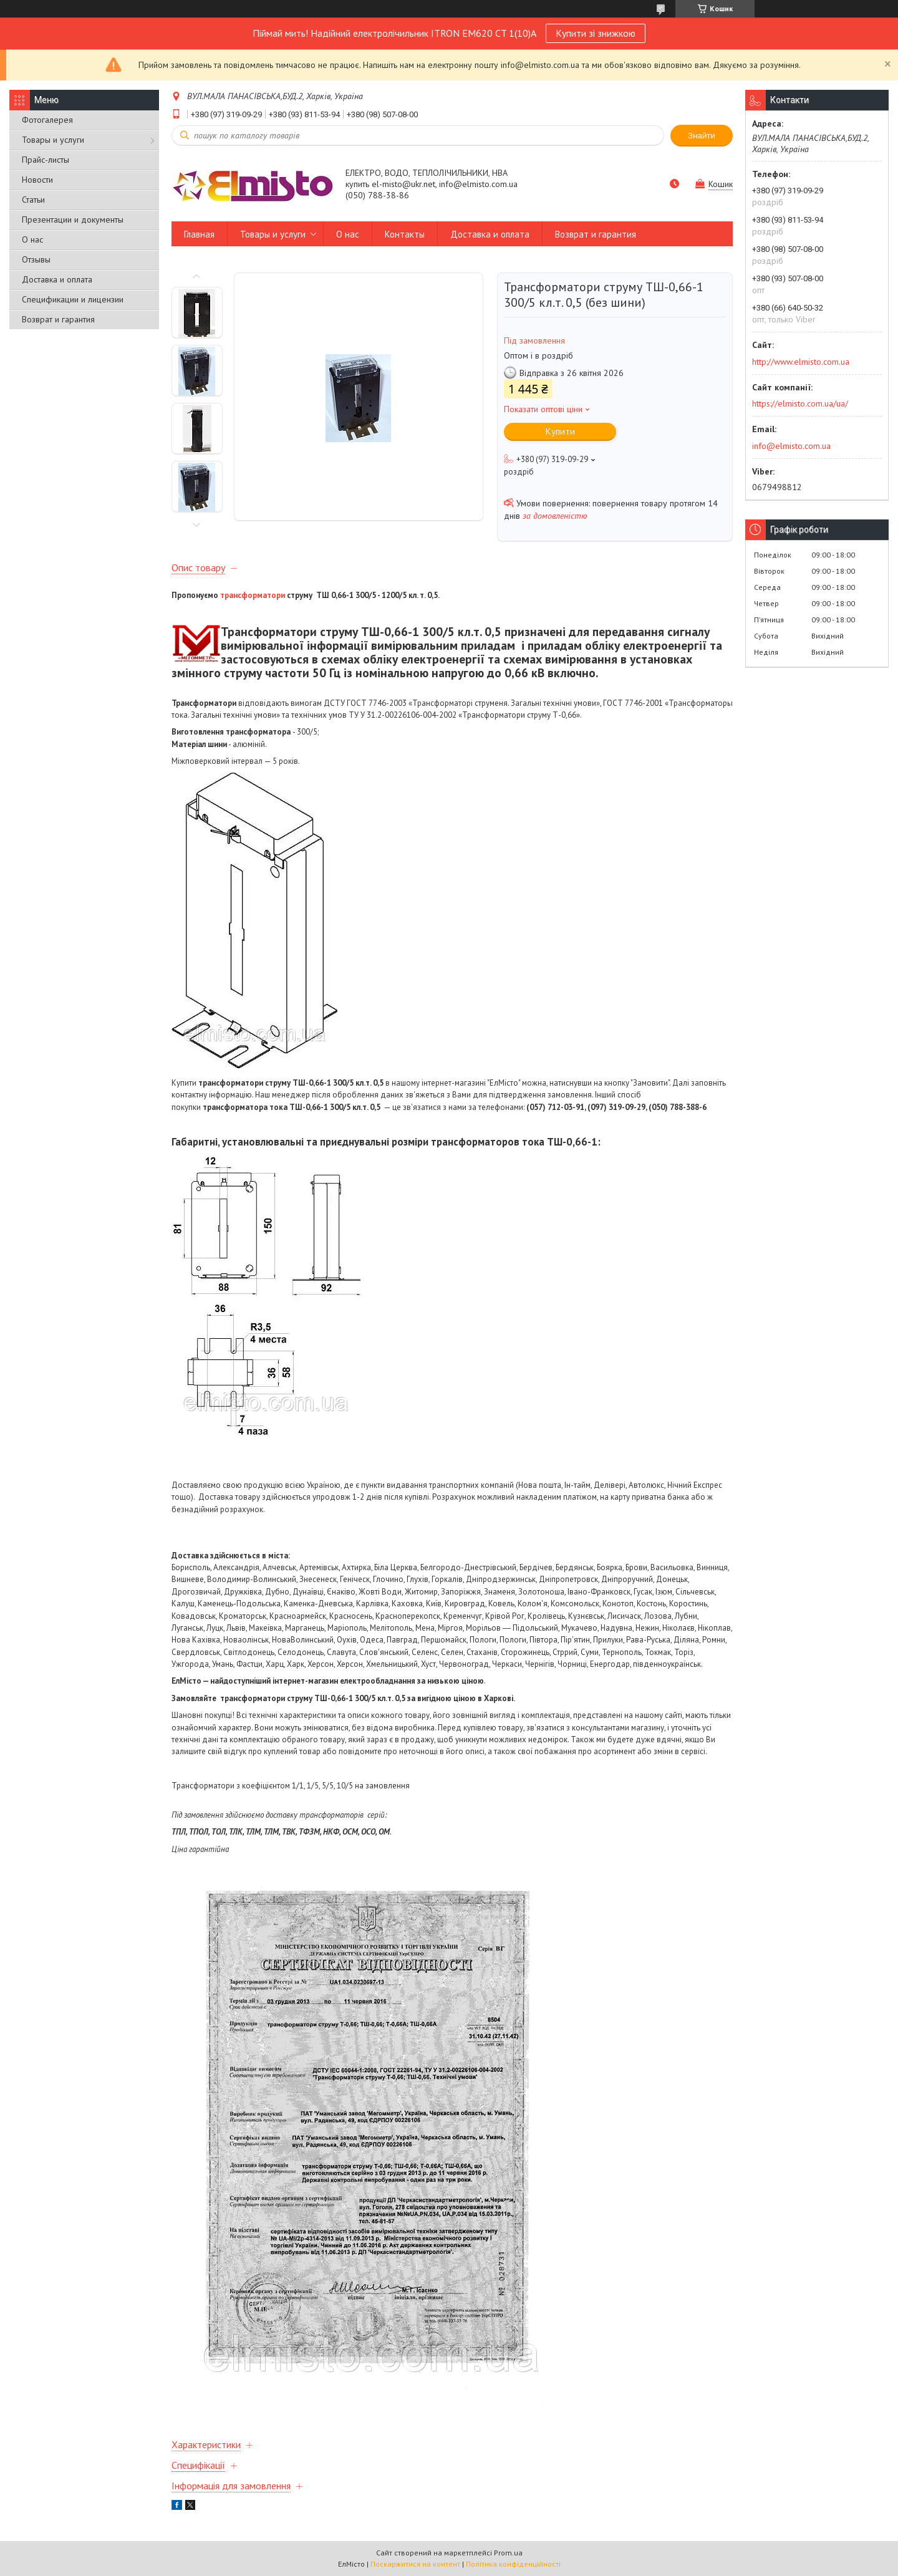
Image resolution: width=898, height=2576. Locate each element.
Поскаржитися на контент (415, 2564)
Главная (199, 234)
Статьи (33, 199)
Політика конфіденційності (513, 2564)
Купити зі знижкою (595, 33)
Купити (560, 431)
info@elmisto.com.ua (791, 445)
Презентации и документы (72, 219)
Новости (37, 179)
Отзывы (36, 259)
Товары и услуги (53, 139)
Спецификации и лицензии (72, 299)
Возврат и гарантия (58, 319)
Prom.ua (508, 2552)
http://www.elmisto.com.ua (800, 361)
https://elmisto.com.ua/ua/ (800, 403)
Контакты (405, 234)
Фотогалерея (47, 119)
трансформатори (252, 595)
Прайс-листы (45, 159)
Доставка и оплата (57, 279)
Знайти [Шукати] (701, 135)
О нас (32, 239)
